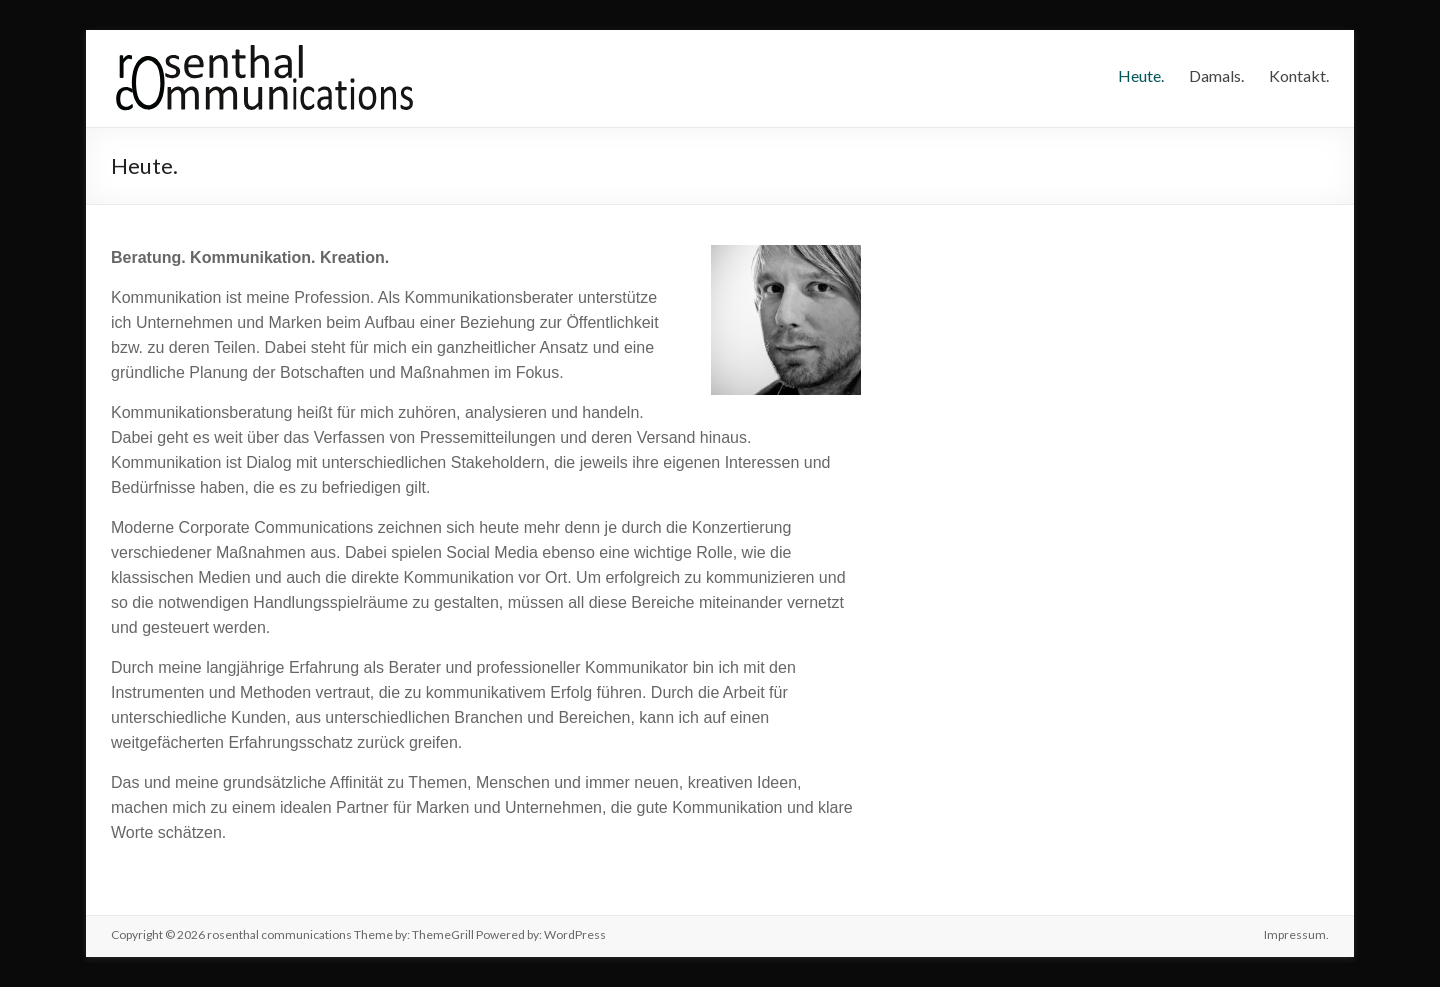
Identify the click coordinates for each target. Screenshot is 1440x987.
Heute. (1141, 75)
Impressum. (1296, 934)
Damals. (1216, 75)
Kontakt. (1299, 75)
